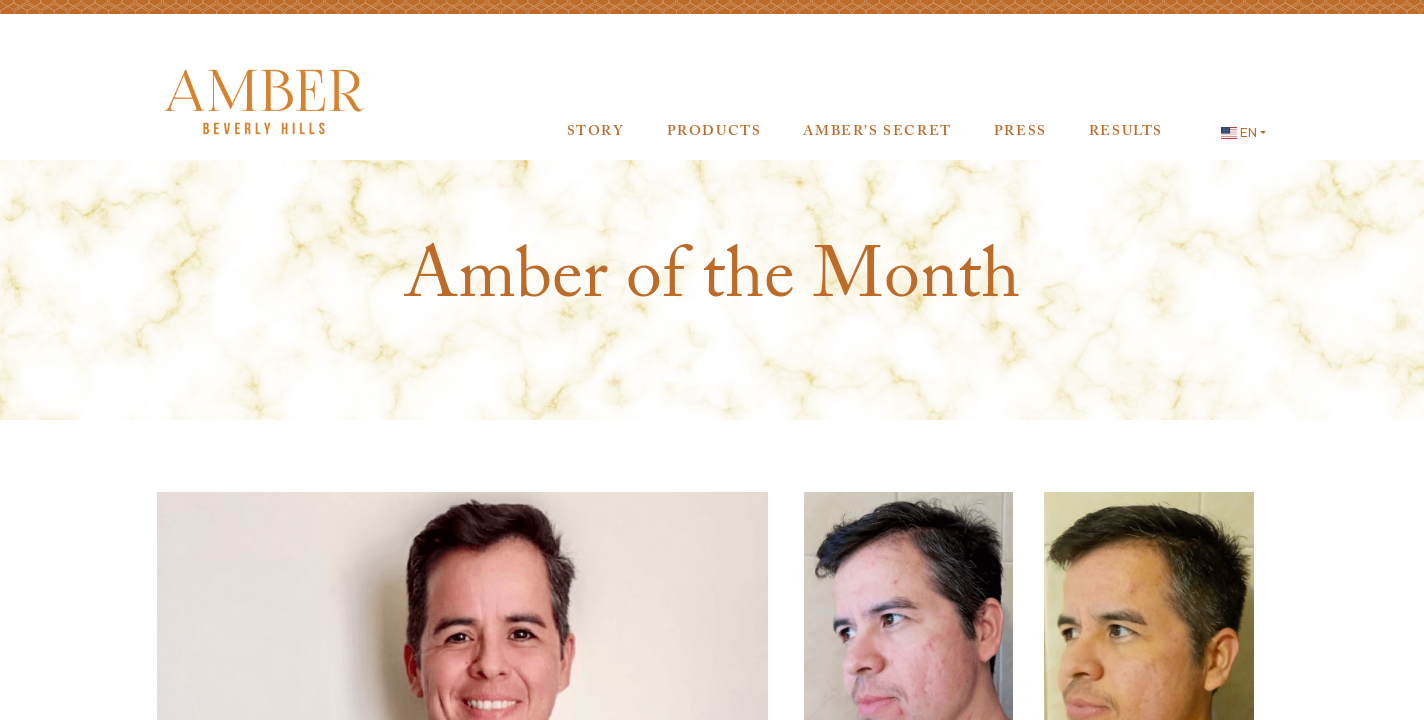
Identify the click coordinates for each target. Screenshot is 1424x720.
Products (714, 133)
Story (596, 133)
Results (1126, 133)
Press (1020, 133)
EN (1239, 132)
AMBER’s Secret (877, 133)
